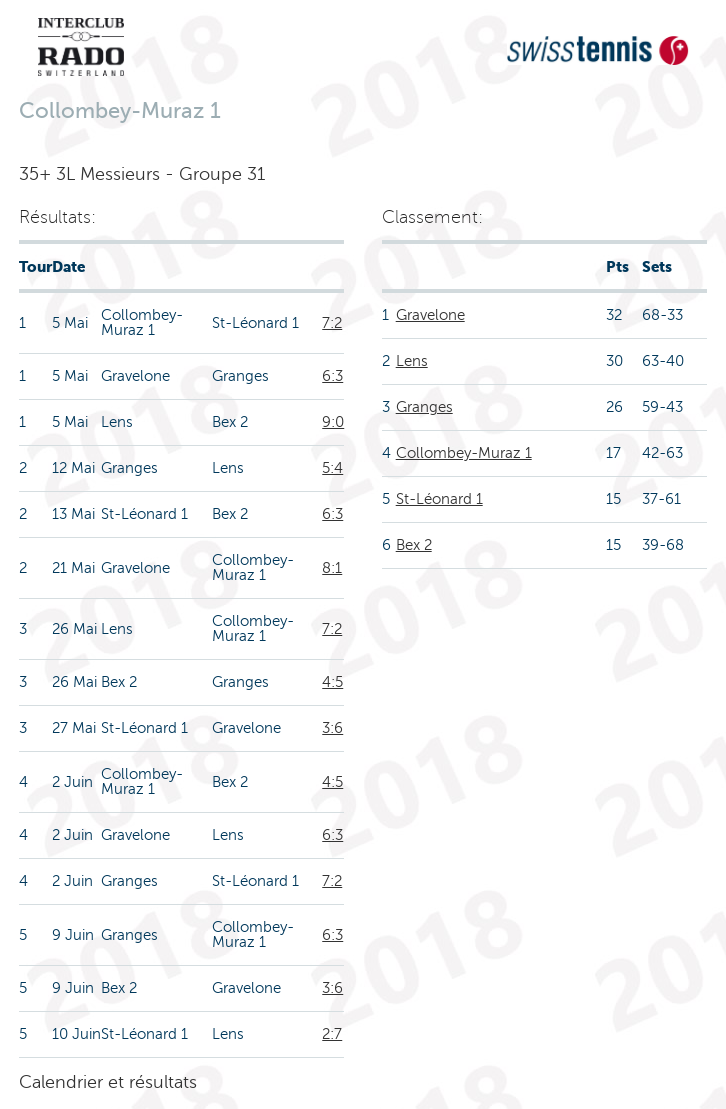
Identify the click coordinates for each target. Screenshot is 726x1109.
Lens (412, 361)
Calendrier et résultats (108, 1082)
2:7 (332, 1034)
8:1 (332, 568)
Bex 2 (414, 545)
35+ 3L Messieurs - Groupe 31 (142, 174)
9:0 (333, 422)
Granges (424, 407)
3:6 (332, 728)
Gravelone (430, 315)
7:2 (332, 323)
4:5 (332, 682)
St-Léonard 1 (439, 499)
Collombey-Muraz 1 (464, 453)
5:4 (332, 468)
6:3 (332, 376)
